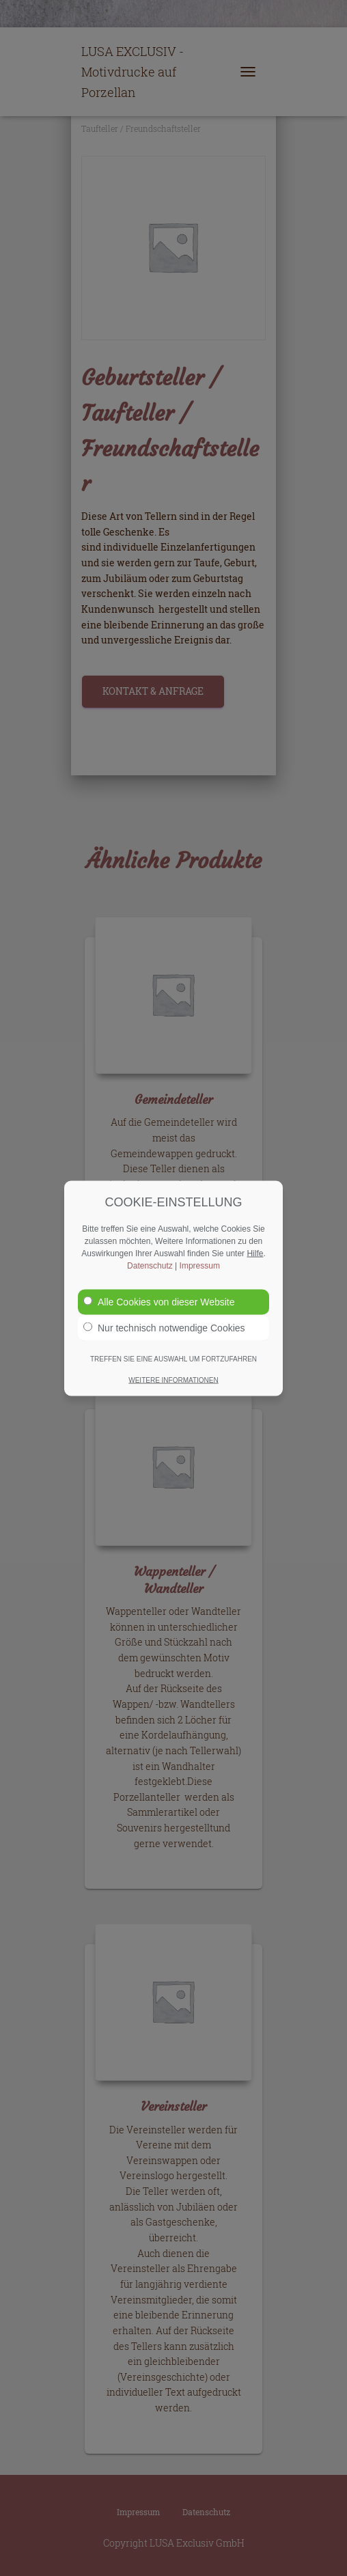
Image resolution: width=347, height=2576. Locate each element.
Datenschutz (150, 1265)
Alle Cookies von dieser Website (159, 1301)
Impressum (200, 1265)
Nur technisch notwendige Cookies (164, 1327)
